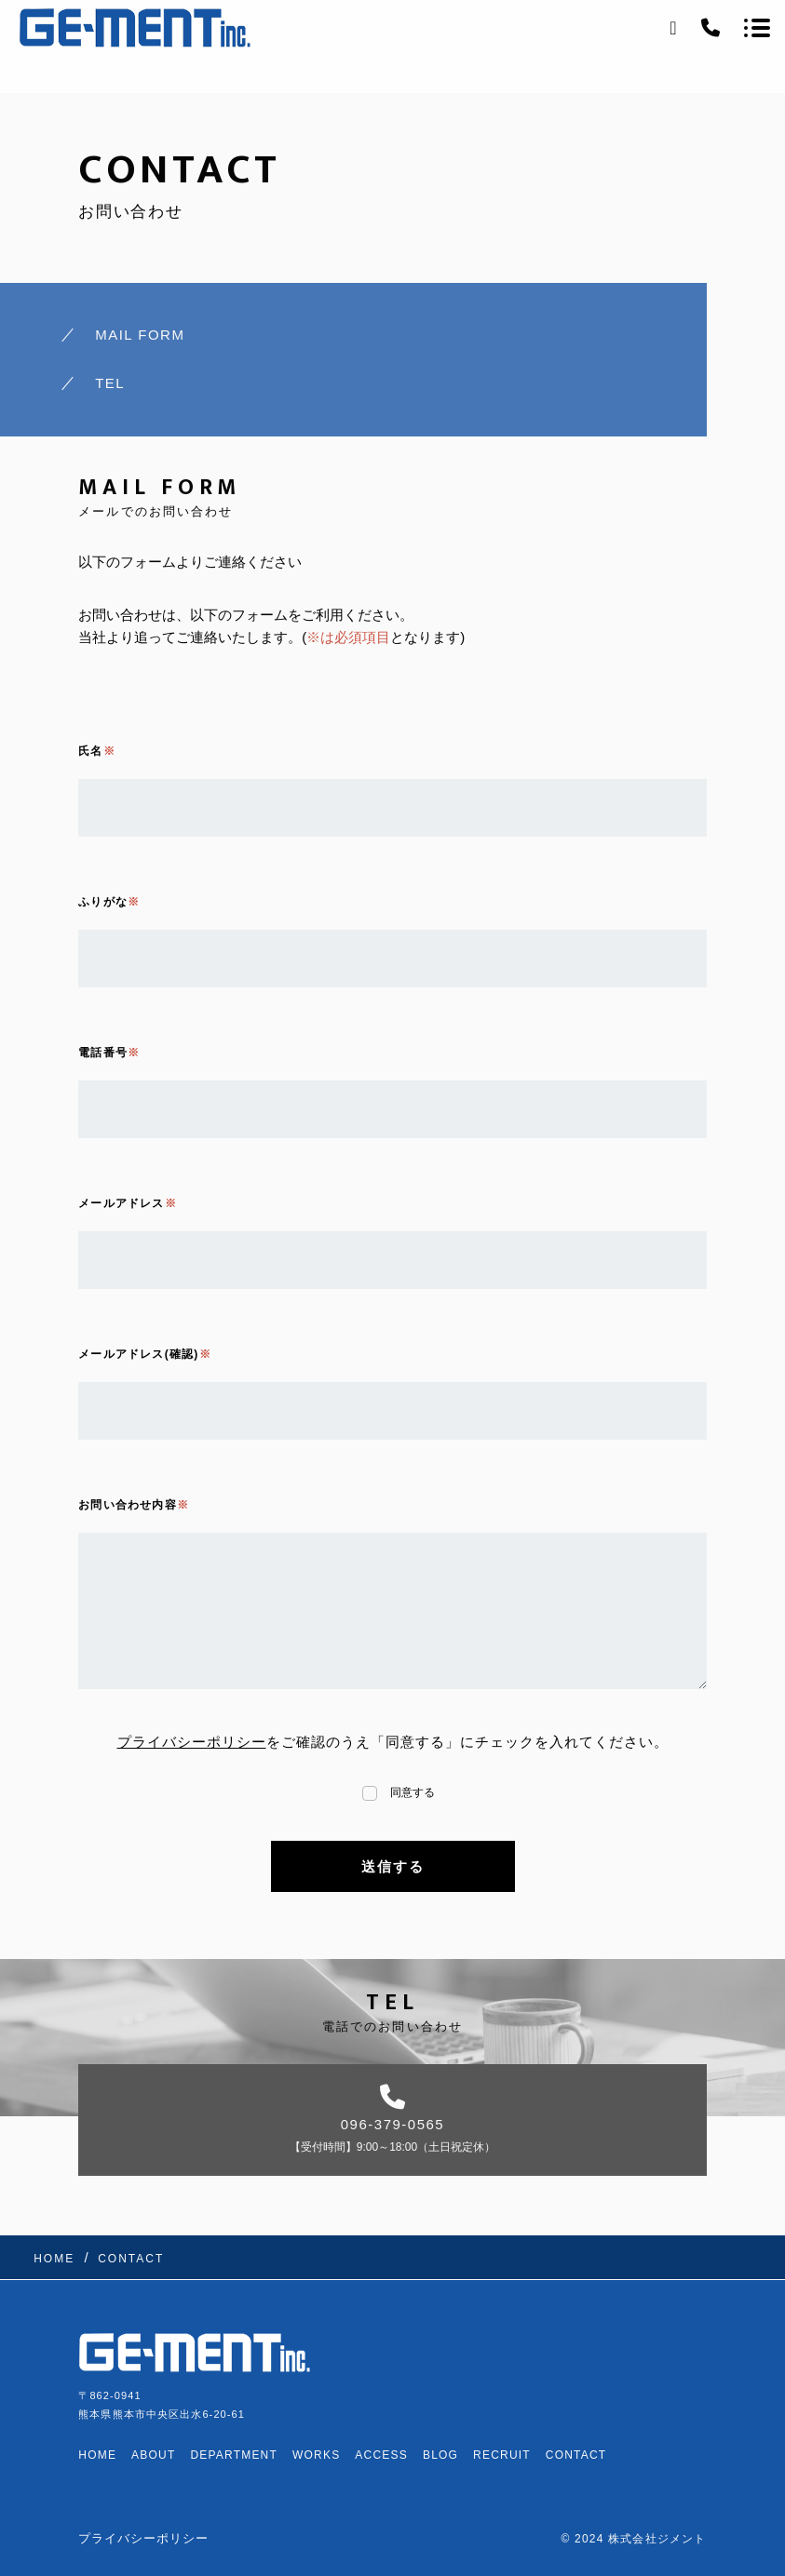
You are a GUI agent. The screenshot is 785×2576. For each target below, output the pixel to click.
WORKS (316, 2455)
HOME (97, 2455)
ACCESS (381, 2455)
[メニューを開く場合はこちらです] (757, 28)
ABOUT (153, 2455)
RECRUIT (502, 2455)
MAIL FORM (139, 334)
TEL (110, 383)
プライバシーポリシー (191, 1742)
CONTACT (576, 2455)
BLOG (440, 2455)
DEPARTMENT (233, 2455)
